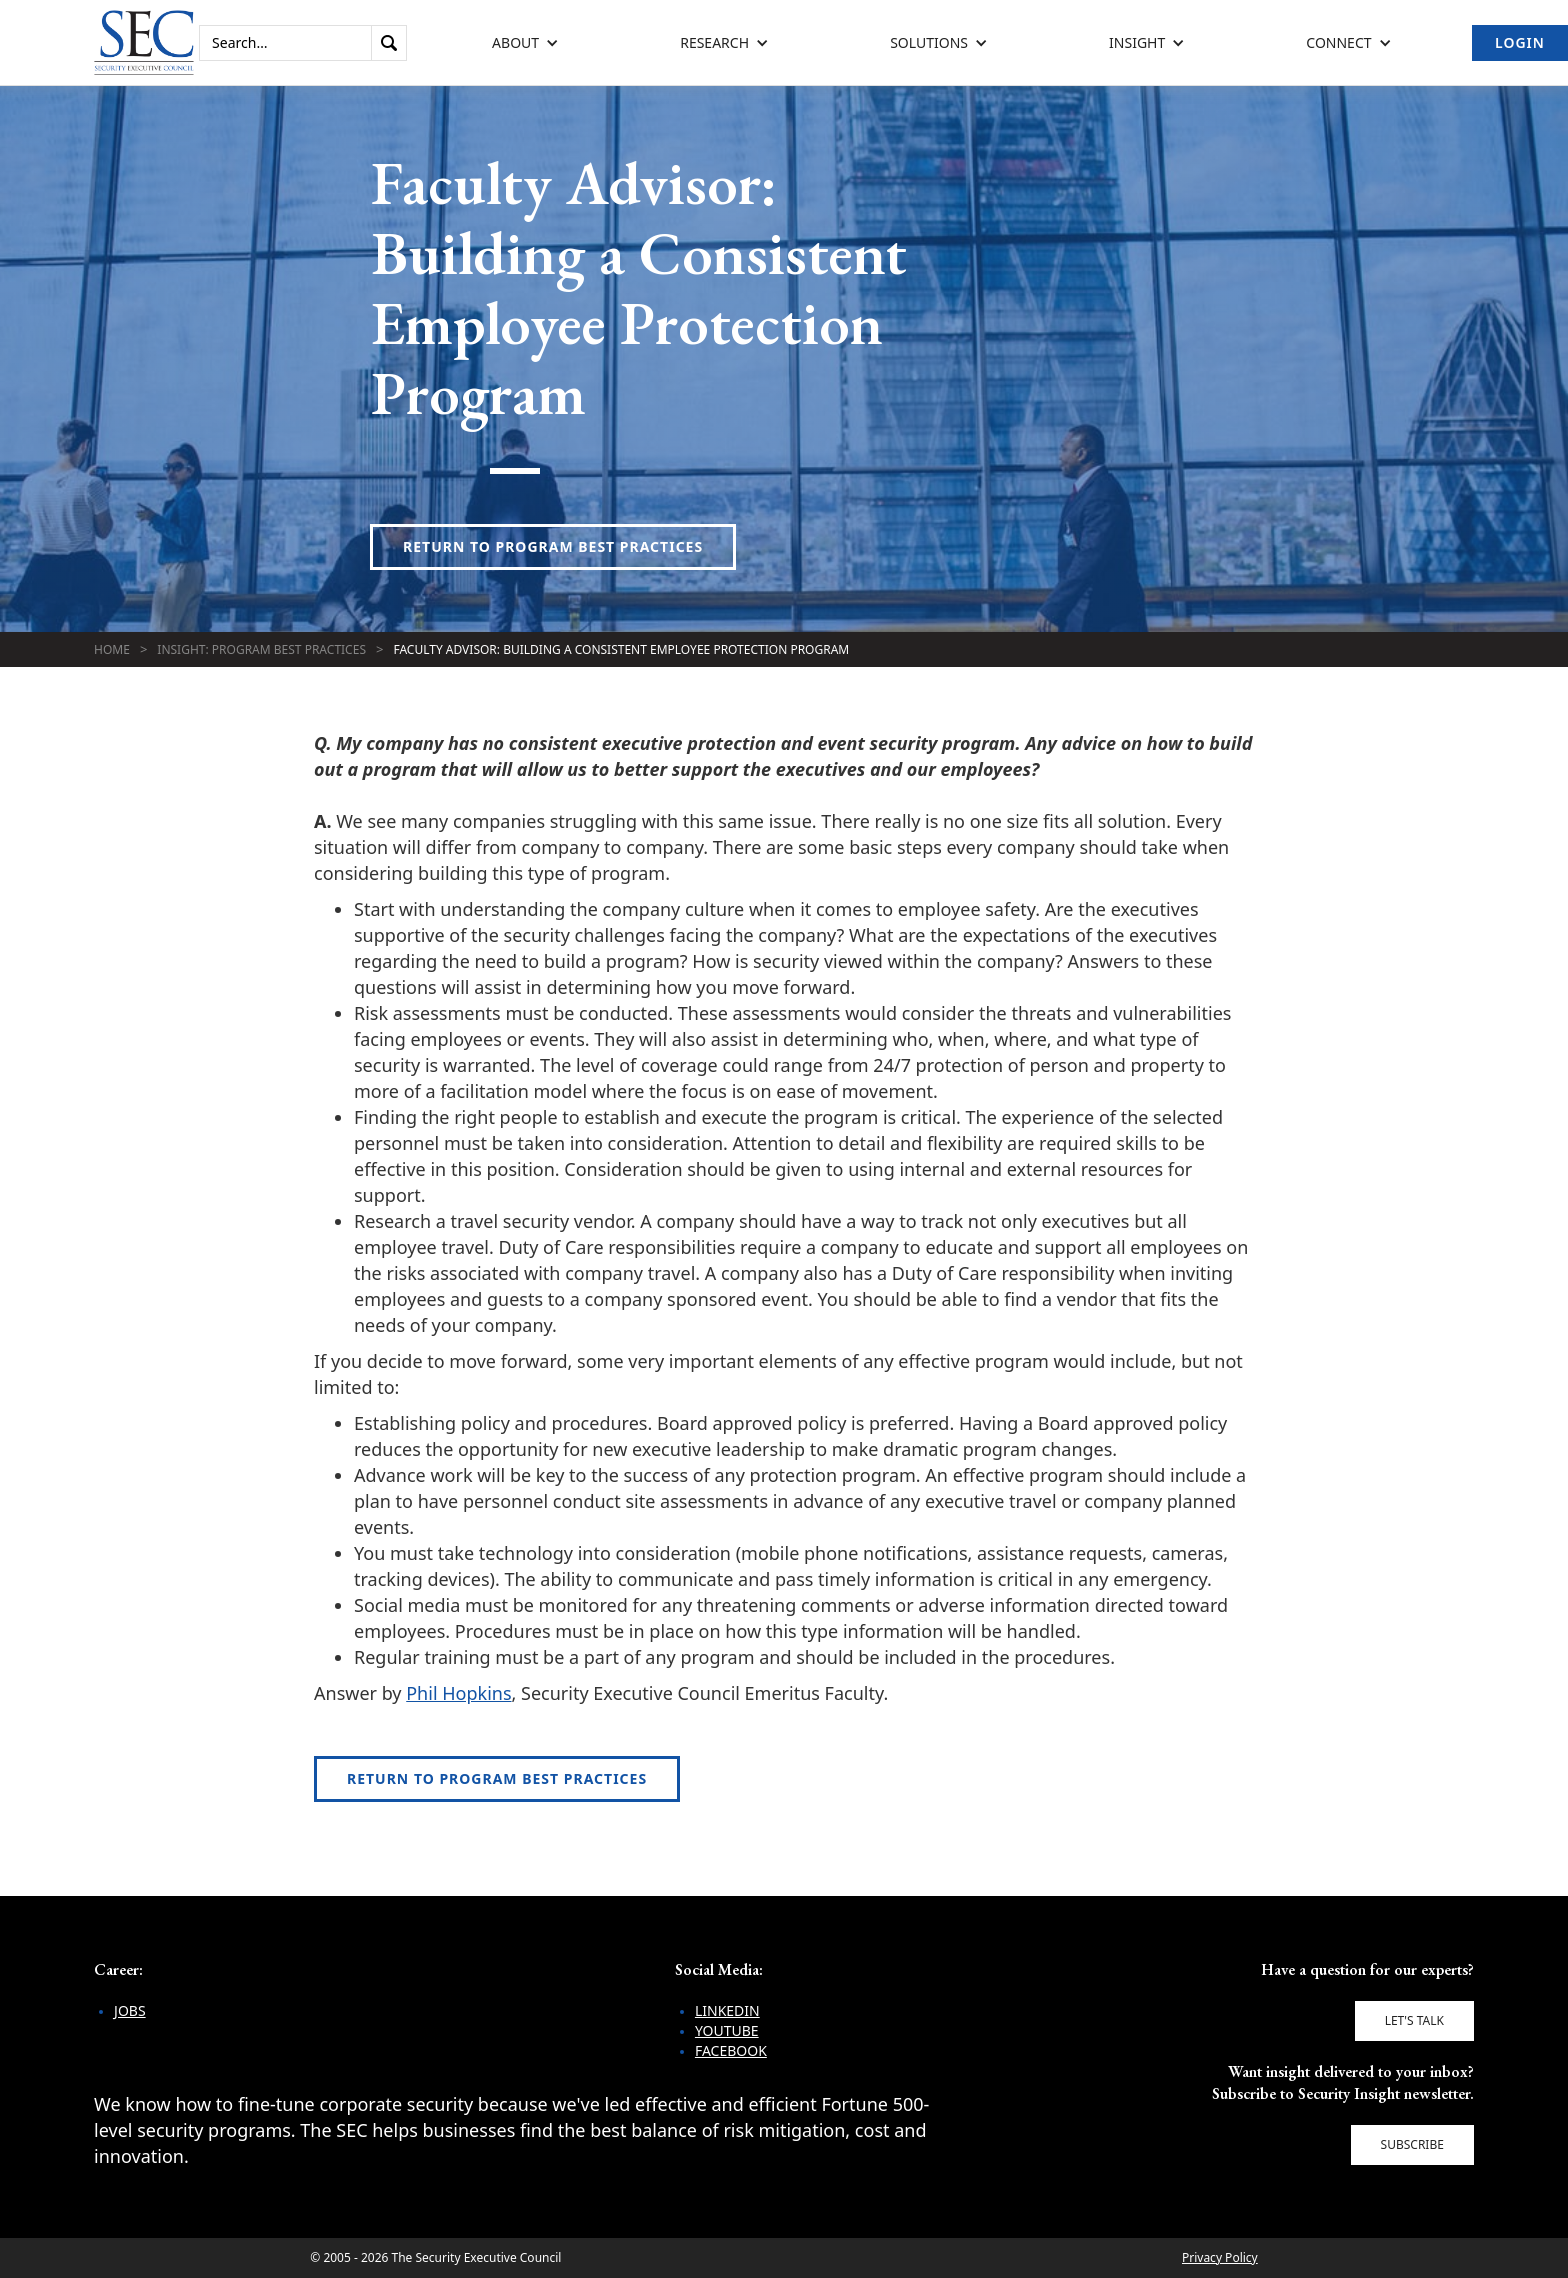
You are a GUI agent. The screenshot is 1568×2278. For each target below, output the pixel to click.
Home (112, 649)
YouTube (727, 2030)
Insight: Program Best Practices (261, 649)
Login (1520, 42)
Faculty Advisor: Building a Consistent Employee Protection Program (621, 649)
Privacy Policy (1220, 2257)
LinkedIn (727, 2010)
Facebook (731, 2050)
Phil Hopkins (458, 1693)
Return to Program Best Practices (553, 546)
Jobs (130, 2010)
